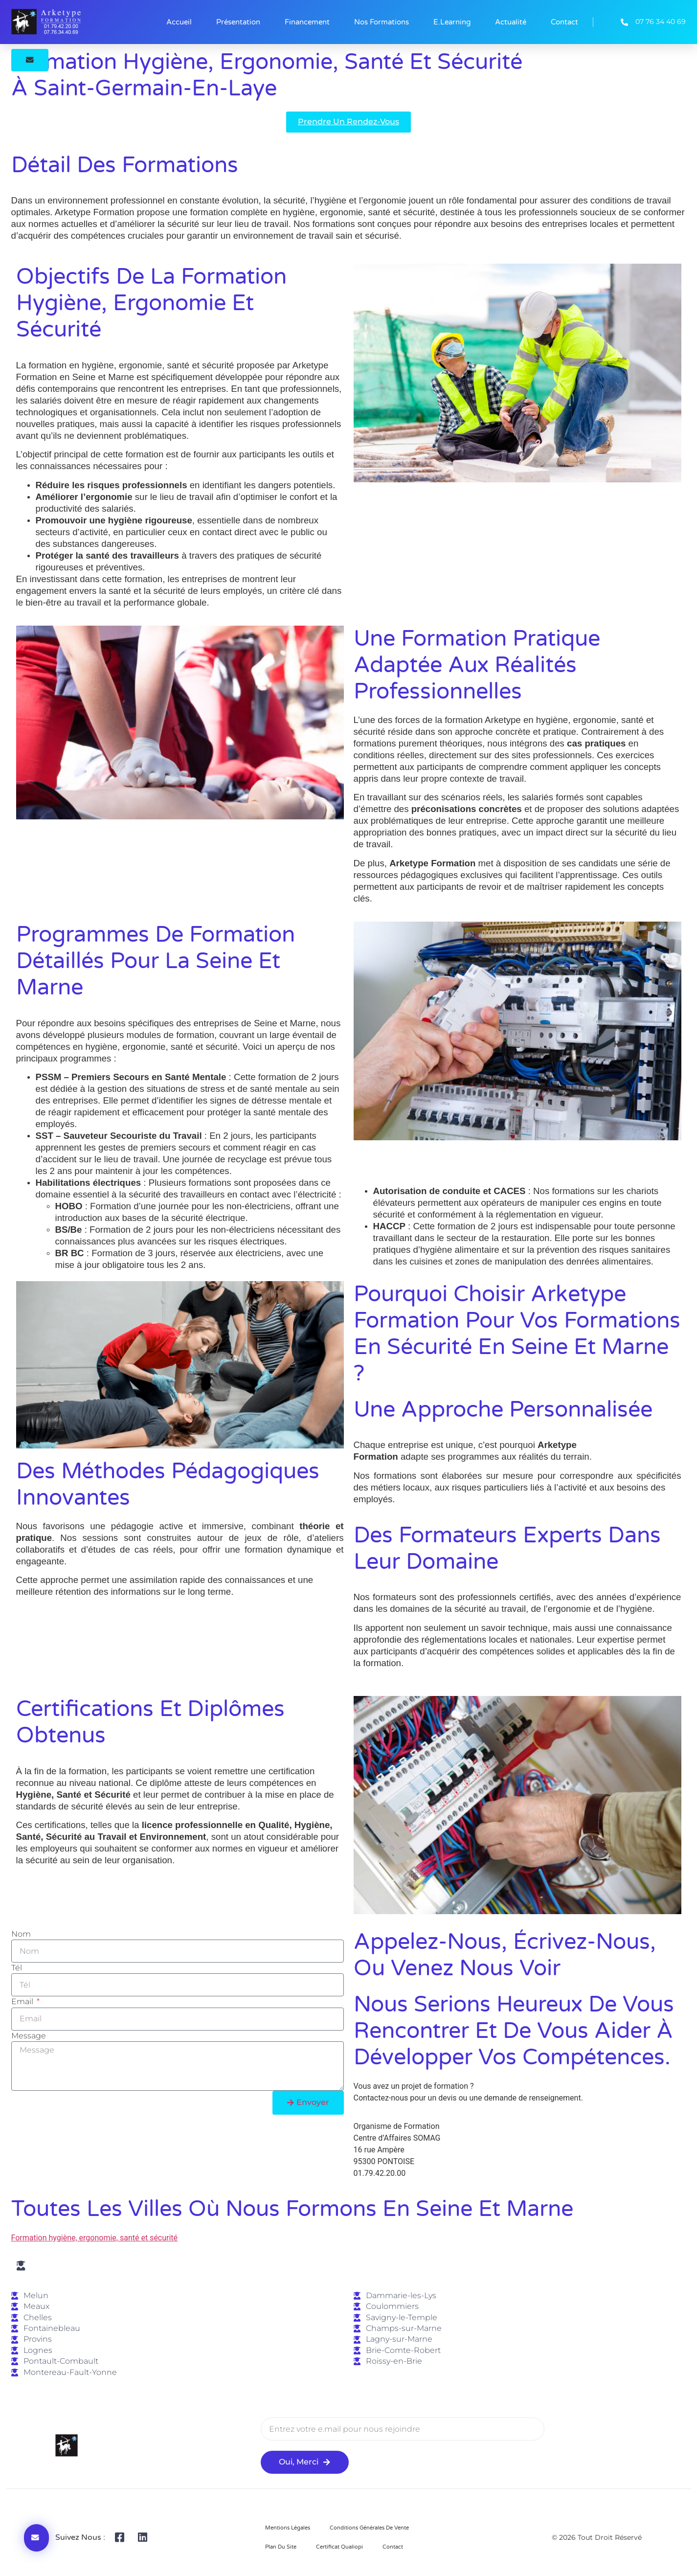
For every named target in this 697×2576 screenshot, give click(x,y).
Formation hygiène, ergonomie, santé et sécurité (94, 2238)
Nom (21, 1934)
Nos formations (381, 22)
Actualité (510, 22)
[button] (29, 60)
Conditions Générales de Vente (369, 2528)
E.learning (452, 22)
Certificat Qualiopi (339, 2547)
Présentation (238, 22)
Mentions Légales (287, 2528)
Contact (564, 22)
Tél (16, 1968)
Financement (307, 22)
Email (23, 2002)
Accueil (179, 22)
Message (28, 2035)
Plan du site (280, 2547)
